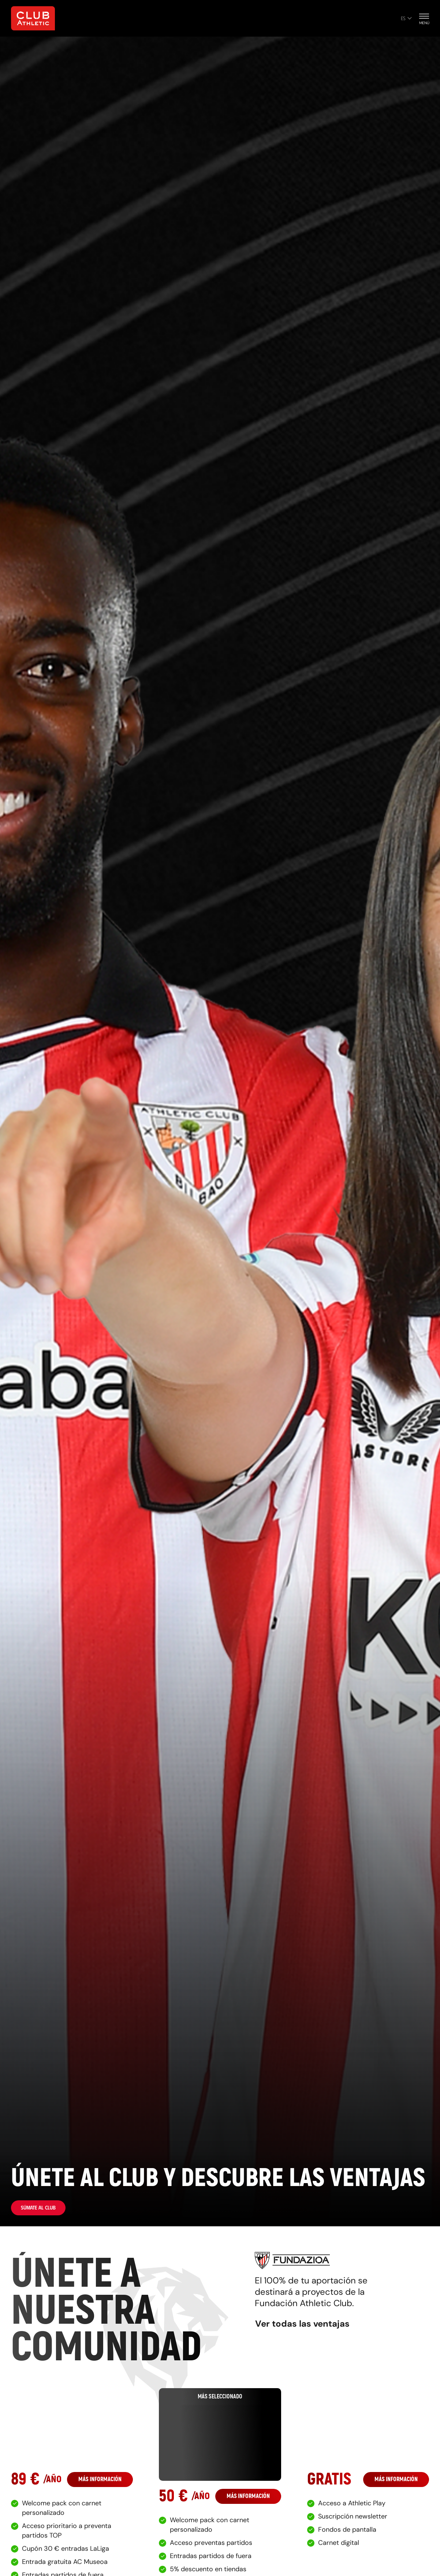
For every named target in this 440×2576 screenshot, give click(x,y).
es (406, 18)
